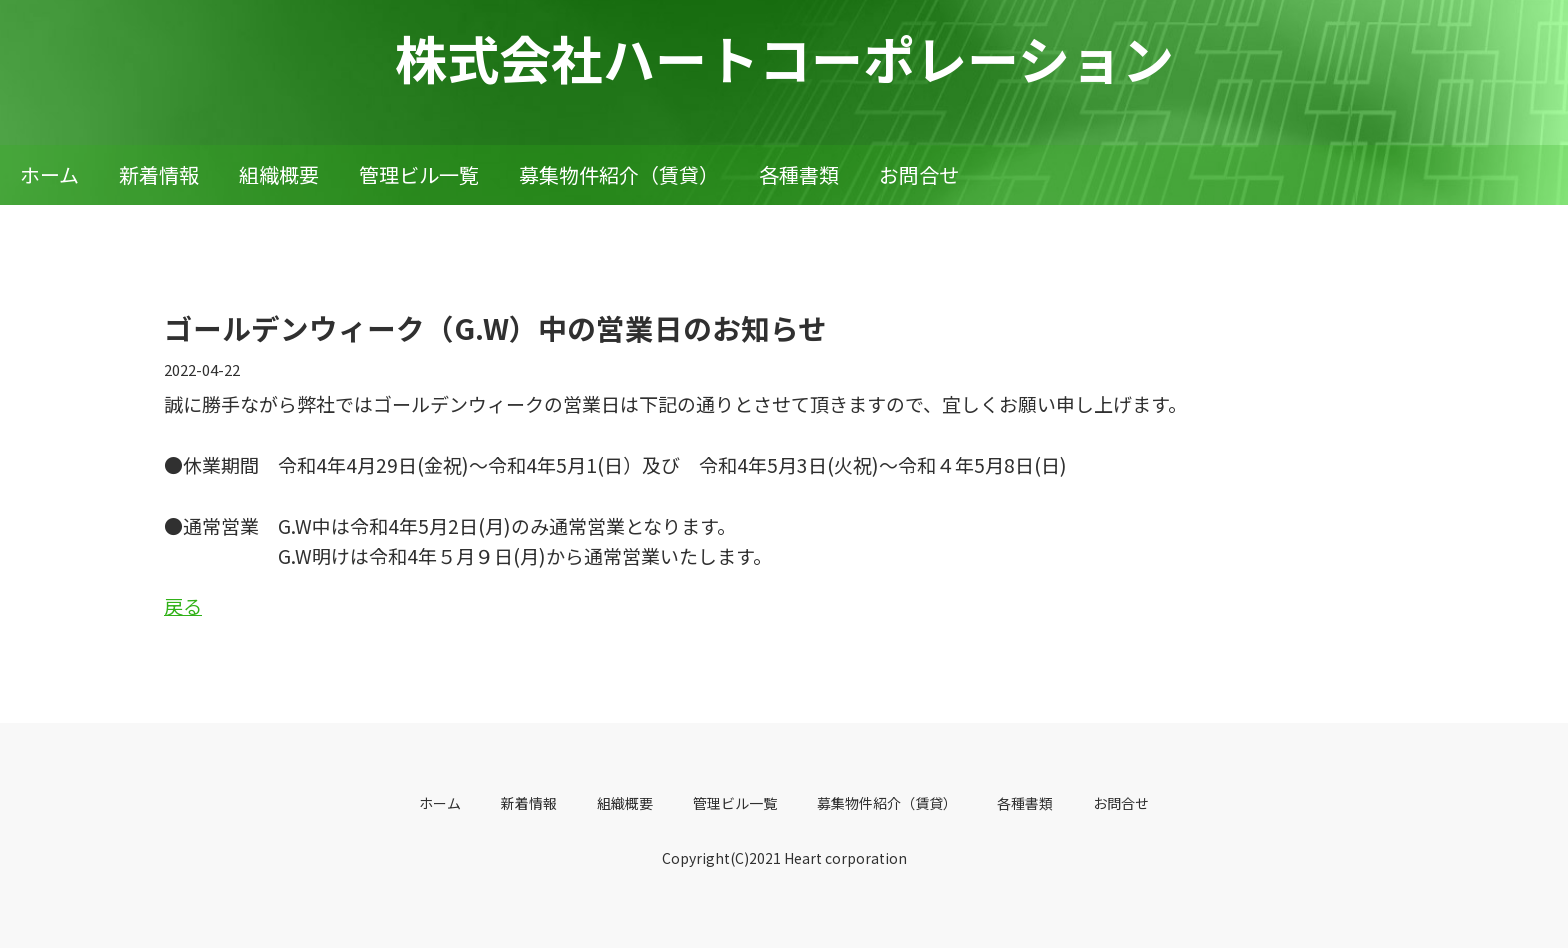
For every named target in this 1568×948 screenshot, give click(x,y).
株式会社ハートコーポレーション (784, 57)
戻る (183, 605)
